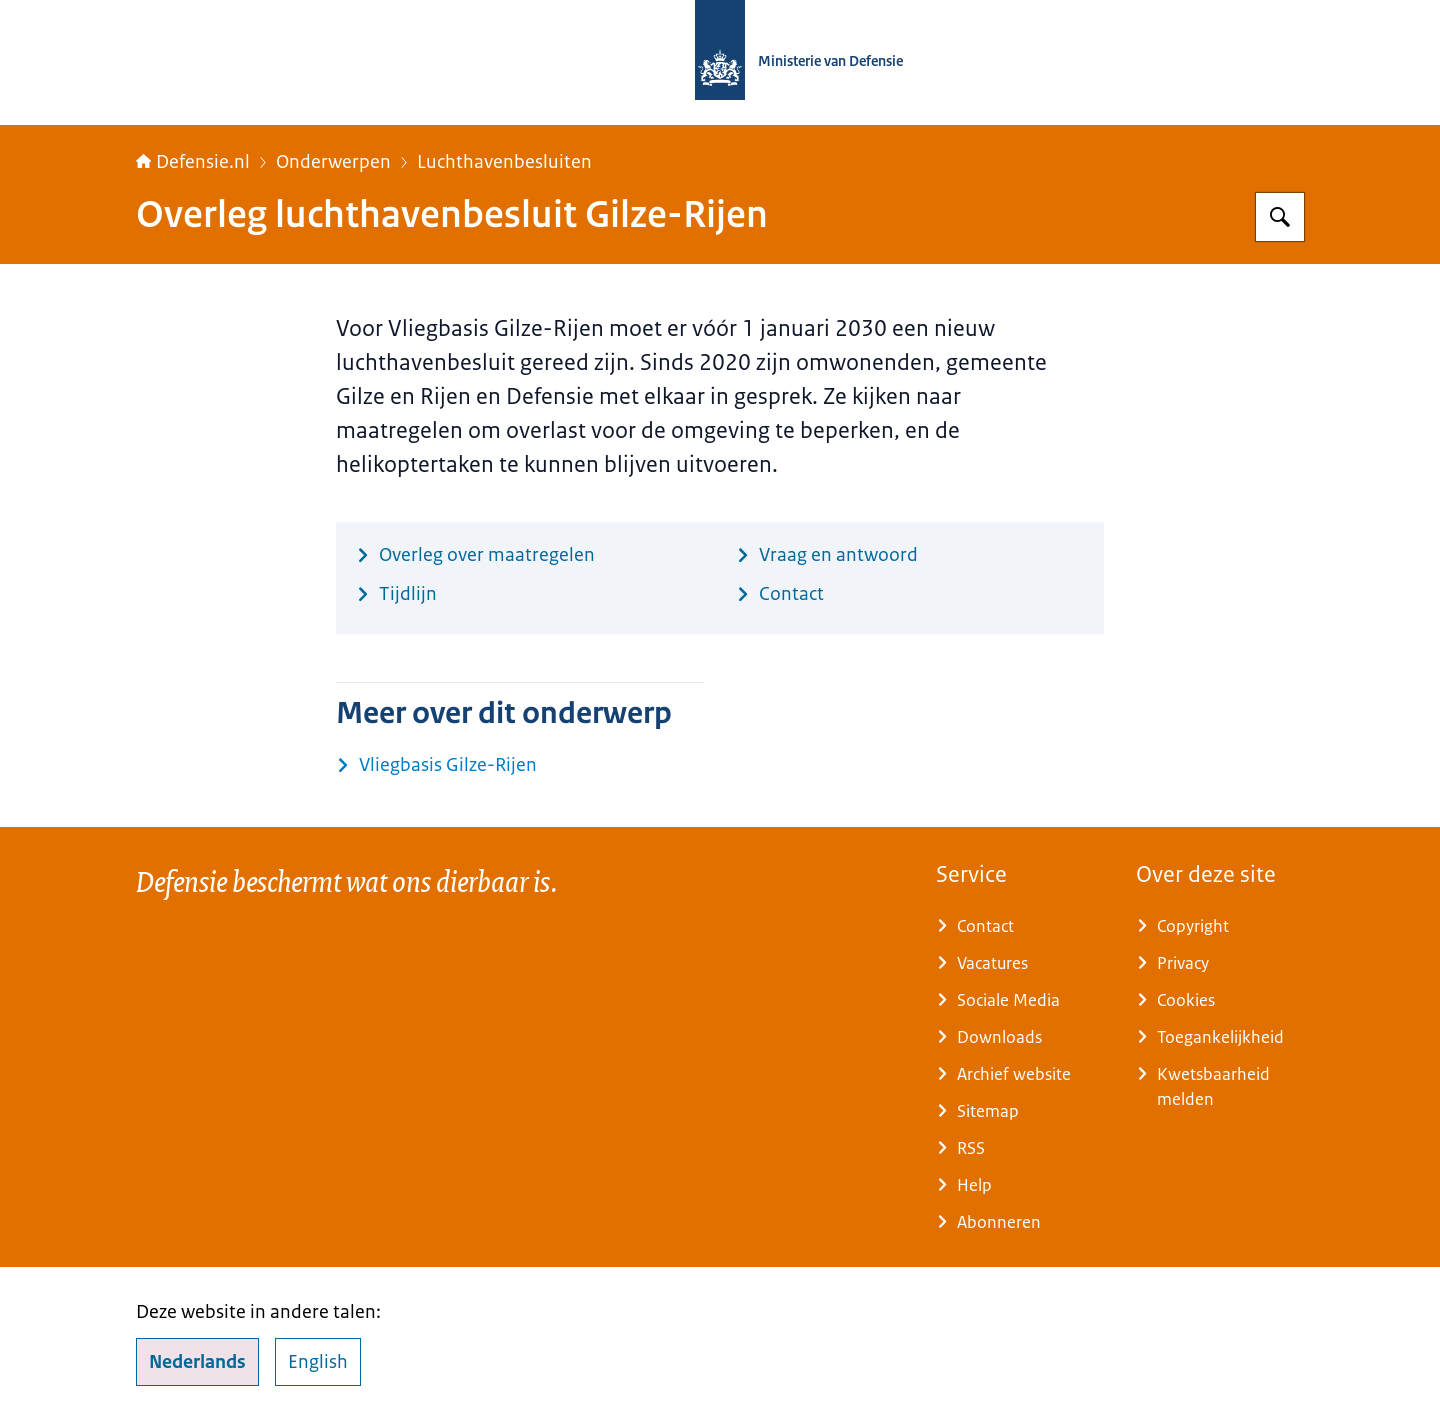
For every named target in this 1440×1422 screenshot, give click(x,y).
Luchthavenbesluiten (504, 162)
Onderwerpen (333, 162)
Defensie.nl (193, 162)
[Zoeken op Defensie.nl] (1280, 217)
